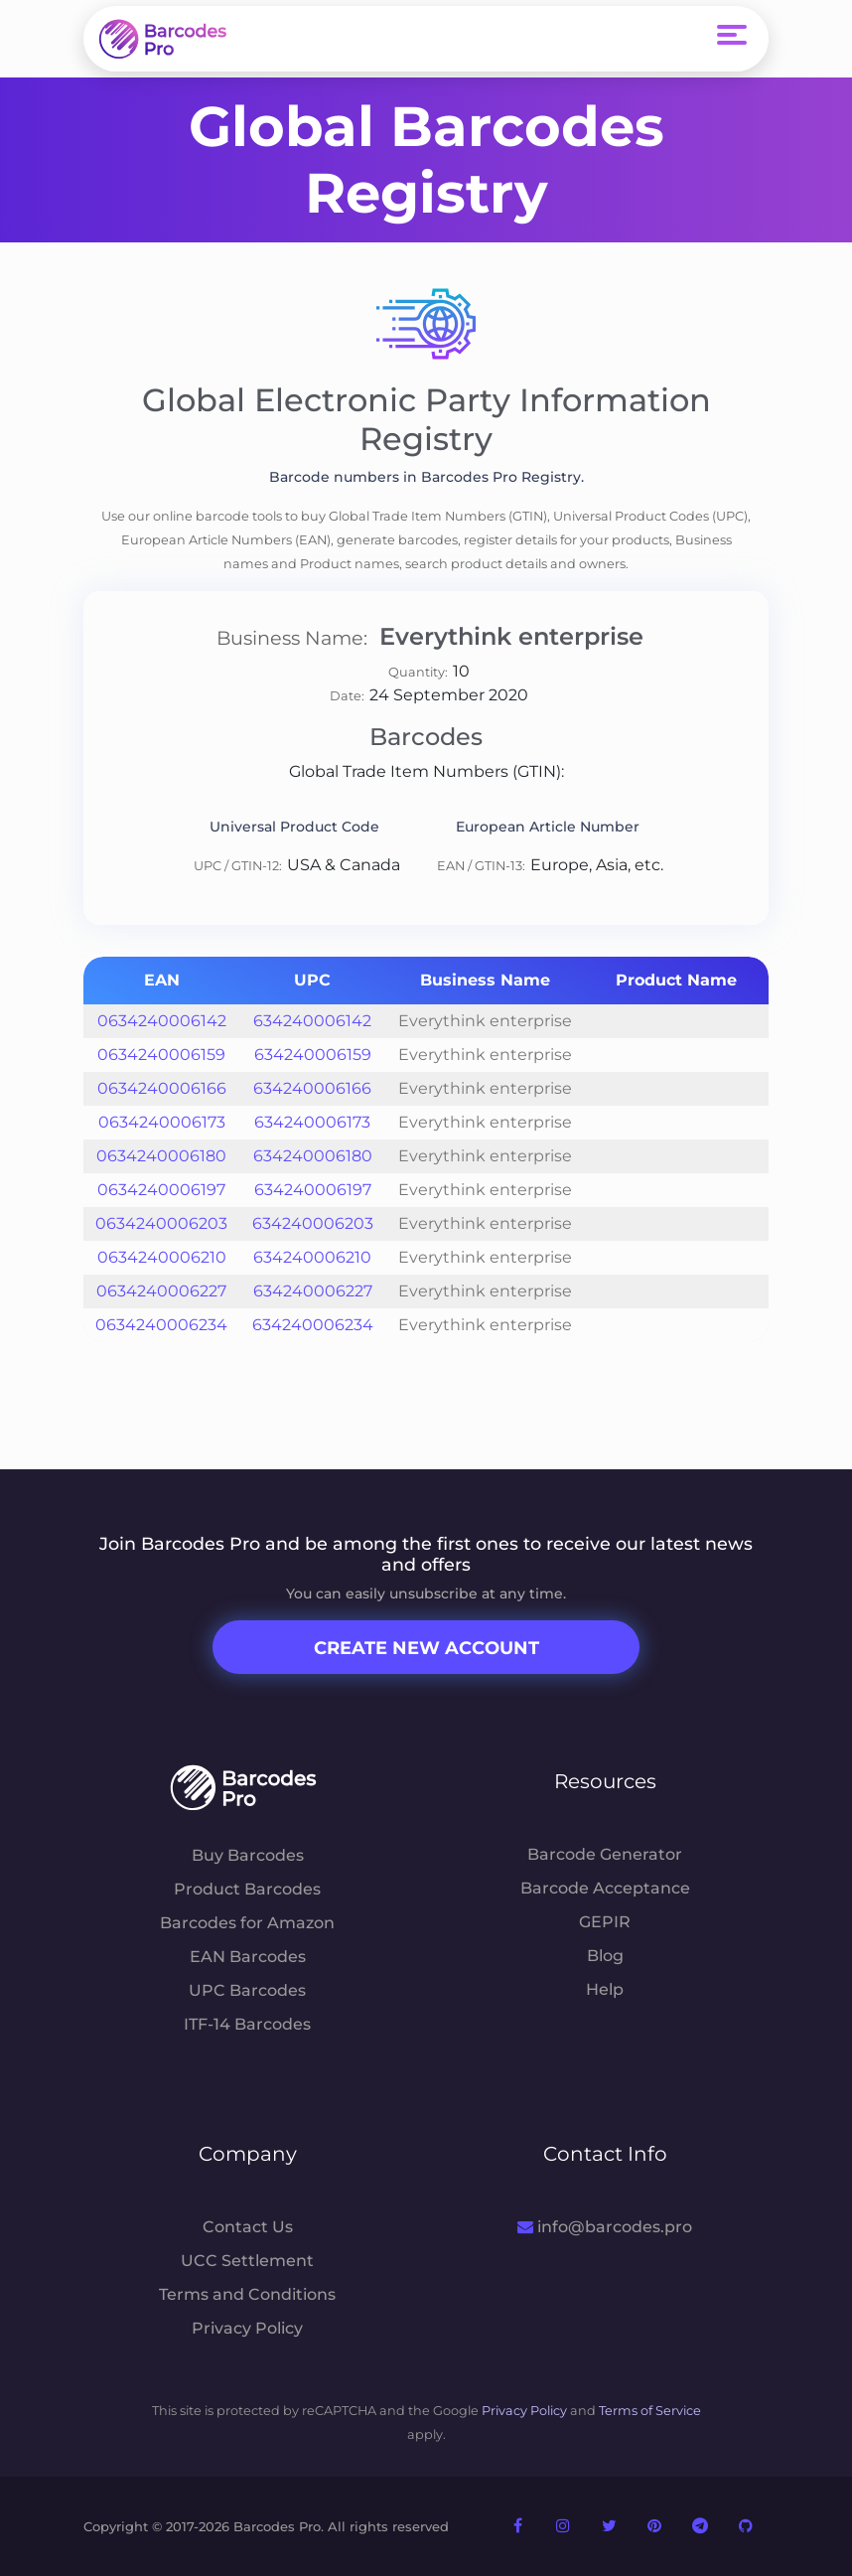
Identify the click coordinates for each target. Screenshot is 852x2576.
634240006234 (312, 1324)
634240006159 (312, 1054)
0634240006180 (161, 1155)
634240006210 (312, 1257)
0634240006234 (161, 1324)
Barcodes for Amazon (247, 1922)
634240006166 (312, 1088)
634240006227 (312, 1291)
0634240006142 (161, 1020)
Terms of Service (650, 2410)
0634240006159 (161, 1054)
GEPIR (605, 1921)
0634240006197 (161, 1189)
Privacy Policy (247, 2328)
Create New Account (426, 1648)
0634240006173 (161, 1122)
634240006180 (312, 1155)
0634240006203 (161, 1223)
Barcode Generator (604, 1854)
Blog (605, 1955)
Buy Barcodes (248, 1855)
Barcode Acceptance (605, 1888)
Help (605, 1989)
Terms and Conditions (247, 2294)
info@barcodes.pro (604, 2226)
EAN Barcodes (248, 1956)
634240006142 (312, 1020)
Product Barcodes (247, 1889)
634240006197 (312, 1189)
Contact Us (248, 2226)
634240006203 (312, 1223)
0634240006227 (161, 1291)
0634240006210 (161, 1257)
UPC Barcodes (247, 1990)
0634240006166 (161, 1088)
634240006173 (312, 1122)
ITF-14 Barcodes (247, 2024)
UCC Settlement (247, 2260)
